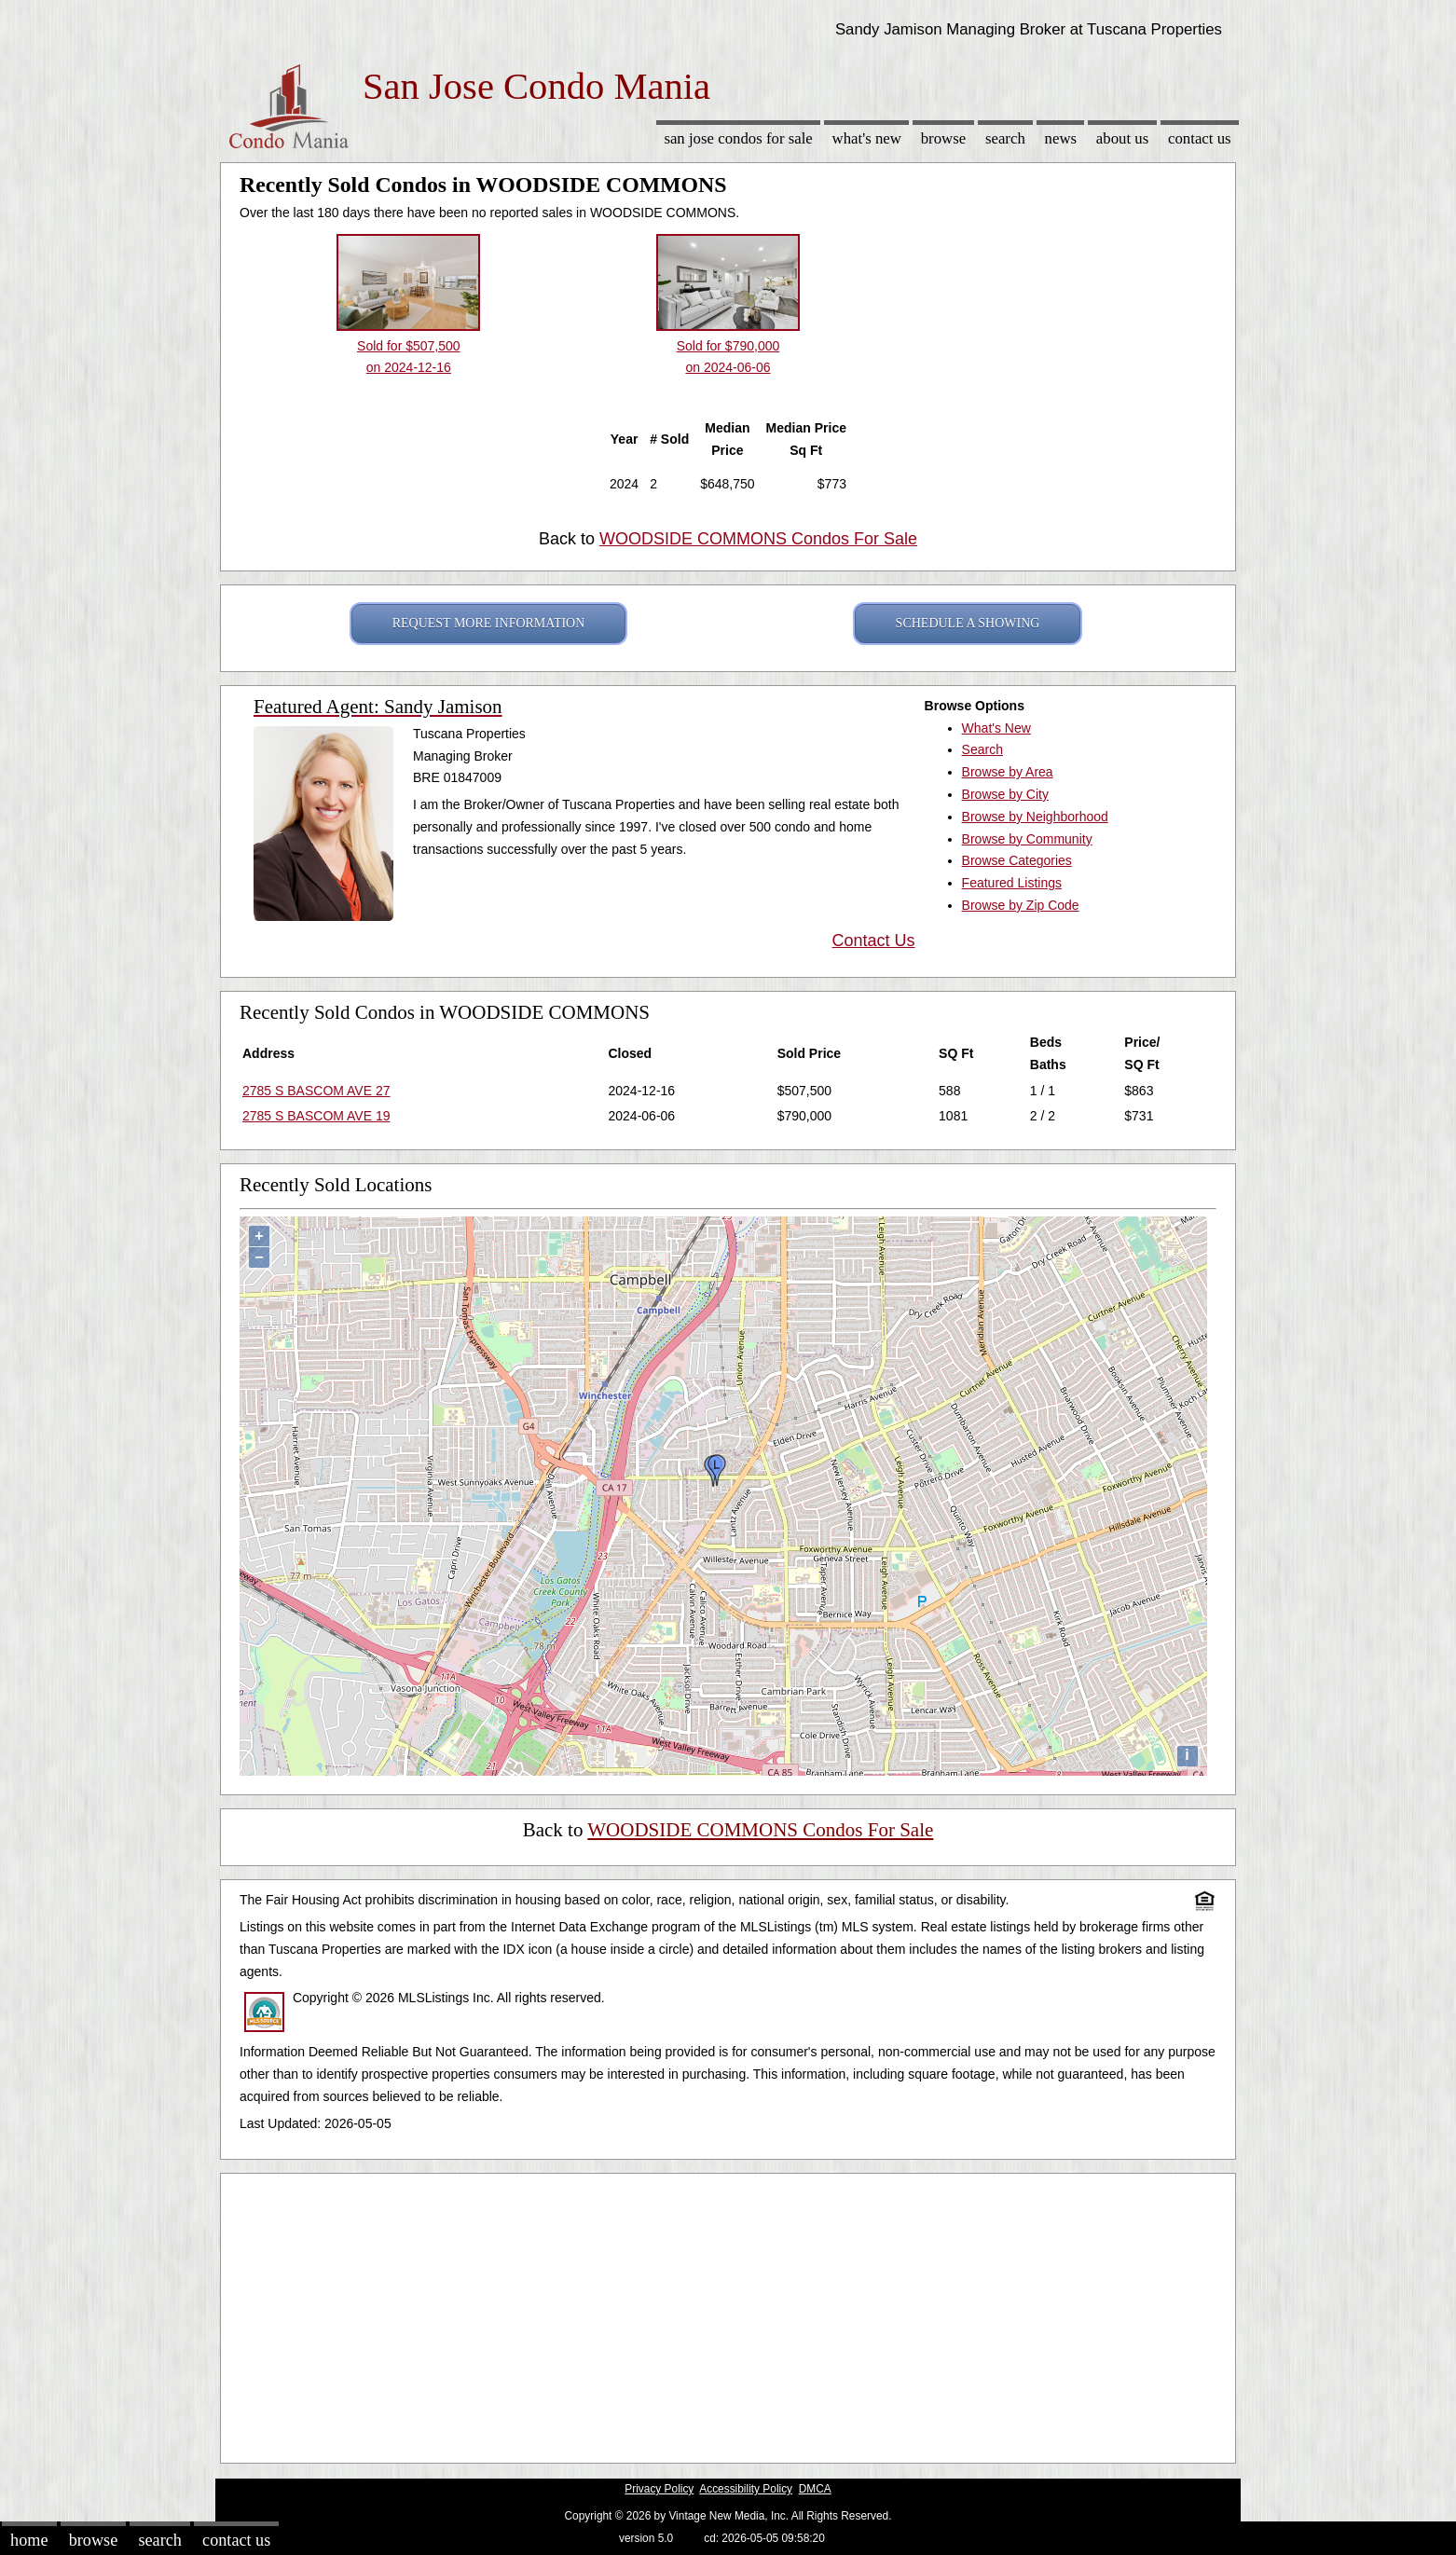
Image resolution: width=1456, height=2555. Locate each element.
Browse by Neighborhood (1035, 816)
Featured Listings (1012, 882)
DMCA (815, 2488)
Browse (943, 138)
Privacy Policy (659, 2488)
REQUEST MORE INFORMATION (488, 623)
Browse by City (1005, 794)
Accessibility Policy (745, 2488)
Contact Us (1199, 138)
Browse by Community (1027, 838)
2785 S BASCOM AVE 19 (316, 1115)
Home (29, 2540)
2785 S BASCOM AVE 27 (316, 1090)
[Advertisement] (728, 2313)
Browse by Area (1007, 771)
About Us (1122, 138)
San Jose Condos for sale (738, 138)
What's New (866, 138)
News (1061, 138)
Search (1005, 138)
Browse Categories (1017, 860)
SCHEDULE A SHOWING (968, 623)
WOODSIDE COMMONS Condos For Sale (758, 538)
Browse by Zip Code (1020, 905)
